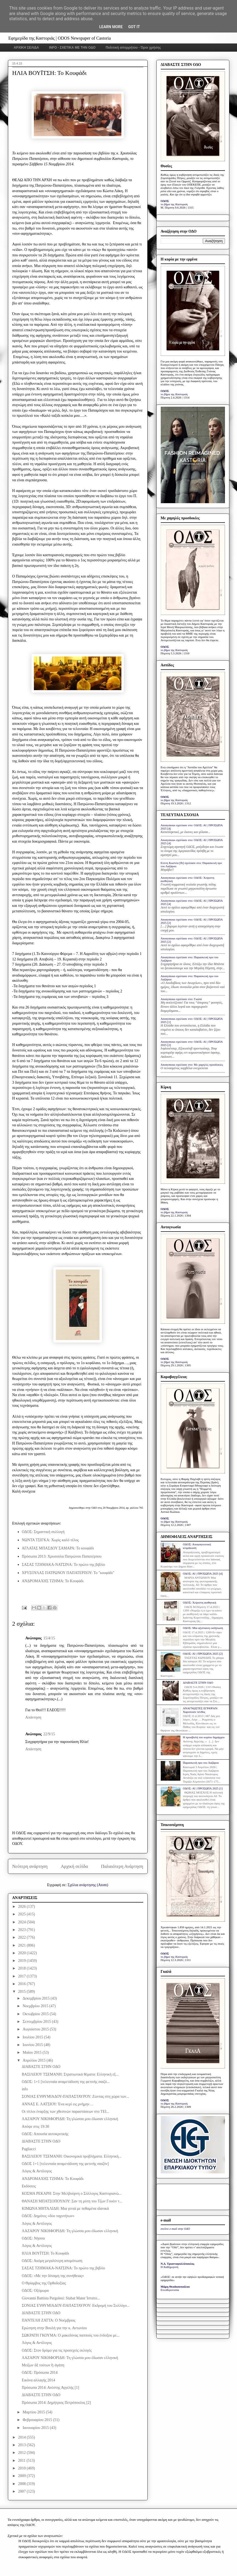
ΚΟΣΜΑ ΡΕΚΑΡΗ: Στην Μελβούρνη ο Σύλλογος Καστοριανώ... (71, 2193)
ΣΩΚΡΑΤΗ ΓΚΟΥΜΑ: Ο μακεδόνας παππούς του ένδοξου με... (70, 2335)
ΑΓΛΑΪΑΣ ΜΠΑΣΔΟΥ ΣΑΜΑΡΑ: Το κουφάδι (58, 1548)
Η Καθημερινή (170, 2267)
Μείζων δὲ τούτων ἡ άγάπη (43, 2365)
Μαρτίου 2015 (34, 2412)
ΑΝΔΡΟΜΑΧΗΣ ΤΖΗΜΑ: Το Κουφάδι (53, 1581)
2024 (22, 1922)
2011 (22, 2460)
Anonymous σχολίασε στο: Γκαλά (181, 999)
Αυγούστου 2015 (36, 2029)
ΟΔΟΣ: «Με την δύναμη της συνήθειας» (53, 2276)
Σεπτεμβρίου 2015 (37, 2022)
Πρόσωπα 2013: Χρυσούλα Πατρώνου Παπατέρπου (62, 1556)
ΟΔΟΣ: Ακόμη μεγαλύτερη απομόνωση (52, 2261)
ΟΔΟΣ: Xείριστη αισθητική (199, 1602)
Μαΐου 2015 (32, 2052)
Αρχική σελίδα (74, 1866)
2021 (22, 1945)
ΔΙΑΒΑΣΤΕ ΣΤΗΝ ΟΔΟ (41, 2067)
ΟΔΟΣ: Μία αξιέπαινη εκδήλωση (203, 1628)
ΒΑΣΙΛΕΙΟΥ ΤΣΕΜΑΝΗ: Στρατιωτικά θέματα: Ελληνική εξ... (70, 2074)
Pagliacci (29, 2149)
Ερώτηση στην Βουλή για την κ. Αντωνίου (54, 2328)
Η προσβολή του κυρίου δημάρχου (204, 1737)
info (25, 2089)
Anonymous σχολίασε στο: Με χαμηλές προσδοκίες (192, 1064)
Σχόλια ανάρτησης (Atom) (88, 1885)
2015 (22, 1991)
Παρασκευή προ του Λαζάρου (201, 1762)
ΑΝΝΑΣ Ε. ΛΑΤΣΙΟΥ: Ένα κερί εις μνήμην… (57, 2104)
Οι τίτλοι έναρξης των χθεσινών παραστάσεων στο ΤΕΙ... (65, 2111)
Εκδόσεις (29, 2186)
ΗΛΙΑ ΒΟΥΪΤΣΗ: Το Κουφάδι (45, 2253)
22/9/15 (49, 1734)
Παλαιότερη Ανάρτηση (122, 1866)
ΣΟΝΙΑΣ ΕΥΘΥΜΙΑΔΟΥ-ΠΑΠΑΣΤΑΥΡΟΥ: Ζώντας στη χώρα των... (75, 2096)
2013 (22, 2445)
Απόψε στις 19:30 (35, 2126)
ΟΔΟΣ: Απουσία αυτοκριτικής (45, 2134)
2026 (22, 1906)
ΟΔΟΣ (165, 201)
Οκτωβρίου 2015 (36, 2014)
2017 (22, 1976)
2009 (22, 2476)
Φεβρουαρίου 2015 (38, 2420)
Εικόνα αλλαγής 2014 (38, 2380)
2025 (22, 1914)
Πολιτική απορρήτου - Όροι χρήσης (133, 47)
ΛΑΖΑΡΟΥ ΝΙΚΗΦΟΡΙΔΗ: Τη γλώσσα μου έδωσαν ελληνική (70, 2119)
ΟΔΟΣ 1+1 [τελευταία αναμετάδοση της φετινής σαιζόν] (65, 2164)
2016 (22, 1984)
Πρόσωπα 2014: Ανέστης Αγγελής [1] (50, 2387)
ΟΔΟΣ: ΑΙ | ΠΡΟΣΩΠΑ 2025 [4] (203, 1573)
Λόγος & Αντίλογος (37, 2171)
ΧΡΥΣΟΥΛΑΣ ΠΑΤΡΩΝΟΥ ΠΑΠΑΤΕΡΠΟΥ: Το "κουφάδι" (68, 1573)
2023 (22, 1930)
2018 (22, 1968)
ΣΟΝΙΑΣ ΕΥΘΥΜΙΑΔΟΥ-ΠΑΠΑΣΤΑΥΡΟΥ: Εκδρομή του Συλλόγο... (76, 2306)
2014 (22, 2437)
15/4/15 (49, 1638)
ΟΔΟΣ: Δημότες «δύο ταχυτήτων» (48, 2216)
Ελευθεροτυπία (170, 2289)
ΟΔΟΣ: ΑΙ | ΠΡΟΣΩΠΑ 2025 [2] (203, 1653)
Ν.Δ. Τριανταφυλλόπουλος (177, 2263)
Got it (134, 27)
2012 (22, 2453)
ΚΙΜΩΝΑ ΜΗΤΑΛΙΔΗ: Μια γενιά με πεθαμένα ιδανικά (65, 2208)
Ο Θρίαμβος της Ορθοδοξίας (44, 2283)
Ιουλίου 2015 (33, 2037)
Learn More (111, 27)
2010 (22, 2468)
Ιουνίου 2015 (33, 2045)
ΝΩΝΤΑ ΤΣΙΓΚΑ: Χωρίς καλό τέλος (50, 1540)
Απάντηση (33, 1717)
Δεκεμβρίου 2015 (37, 1998)
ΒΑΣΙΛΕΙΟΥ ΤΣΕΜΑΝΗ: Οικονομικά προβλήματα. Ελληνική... (71, 2156)
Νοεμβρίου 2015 (36, 2006)
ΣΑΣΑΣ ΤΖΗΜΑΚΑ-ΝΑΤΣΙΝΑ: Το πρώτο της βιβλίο (63, 1565)
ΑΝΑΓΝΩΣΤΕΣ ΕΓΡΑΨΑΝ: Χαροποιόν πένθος (200, 1710)
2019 (22, 1961)
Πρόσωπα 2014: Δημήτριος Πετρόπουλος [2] (56, 2403)
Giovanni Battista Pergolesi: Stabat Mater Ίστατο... (61, 2298)
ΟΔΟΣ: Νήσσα (33, 2238)
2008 (22, 2484)
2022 (22, 1937)
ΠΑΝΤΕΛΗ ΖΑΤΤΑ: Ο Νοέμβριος (48, 2320)
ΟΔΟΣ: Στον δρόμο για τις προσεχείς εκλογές (57, 2350)
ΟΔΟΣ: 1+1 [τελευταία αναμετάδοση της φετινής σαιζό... (66, 2082)
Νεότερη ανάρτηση (30, 1866)
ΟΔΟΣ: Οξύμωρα (35, 2290)
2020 (22, 1953)
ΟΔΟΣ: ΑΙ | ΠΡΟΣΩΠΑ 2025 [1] (203, 1788)
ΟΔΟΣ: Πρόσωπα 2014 (39, 2372)
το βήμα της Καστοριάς (174, 204)
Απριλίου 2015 (34, 2060)
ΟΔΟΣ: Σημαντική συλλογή (43, 1532)
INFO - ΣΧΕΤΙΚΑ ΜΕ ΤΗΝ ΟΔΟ (72, 47)
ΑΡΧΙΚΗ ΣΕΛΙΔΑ (26, 47)
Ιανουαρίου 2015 (36, 2428)
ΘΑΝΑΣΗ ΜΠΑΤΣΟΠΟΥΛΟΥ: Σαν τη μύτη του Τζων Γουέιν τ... (72, 2201)
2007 (22, 2491)
